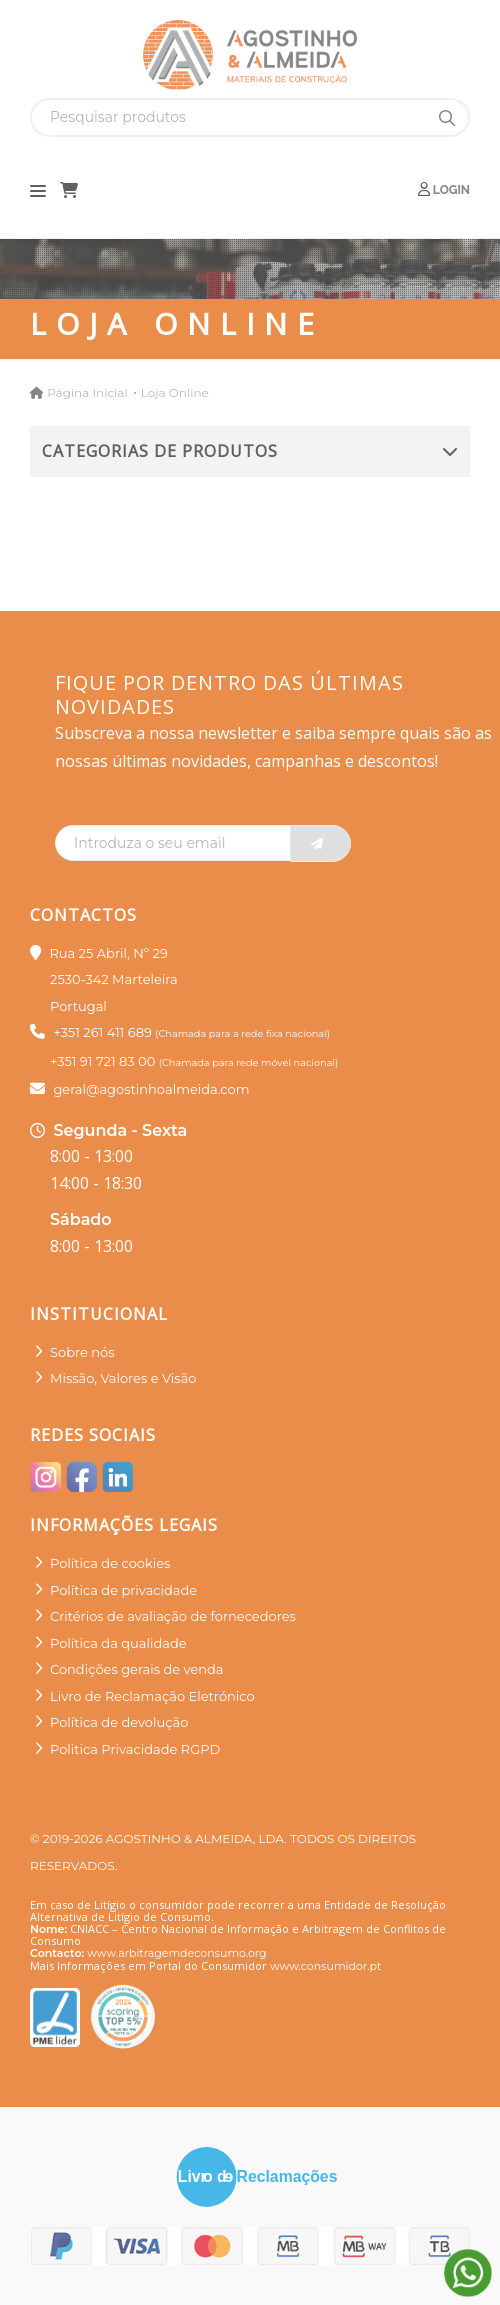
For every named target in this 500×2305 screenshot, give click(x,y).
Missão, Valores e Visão (123, 1378)
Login (444, 189)
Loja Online (175, 392)
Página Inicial (87, 392)
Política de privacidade (123, 1590)
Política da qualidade (118, 1643)
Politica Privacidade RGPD (135, 1749)
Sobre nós (82, 1352)
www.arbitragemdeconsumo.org (176, 1953)
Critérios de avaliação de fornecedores (173, 1616)
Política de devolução (119, 1722)
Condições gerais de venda (137, 1669)
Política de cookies (110, 1563)
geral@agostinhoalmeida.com (151, 1089)
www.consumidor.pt (325, 1966)
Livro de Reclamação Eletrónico (152, 1696)
